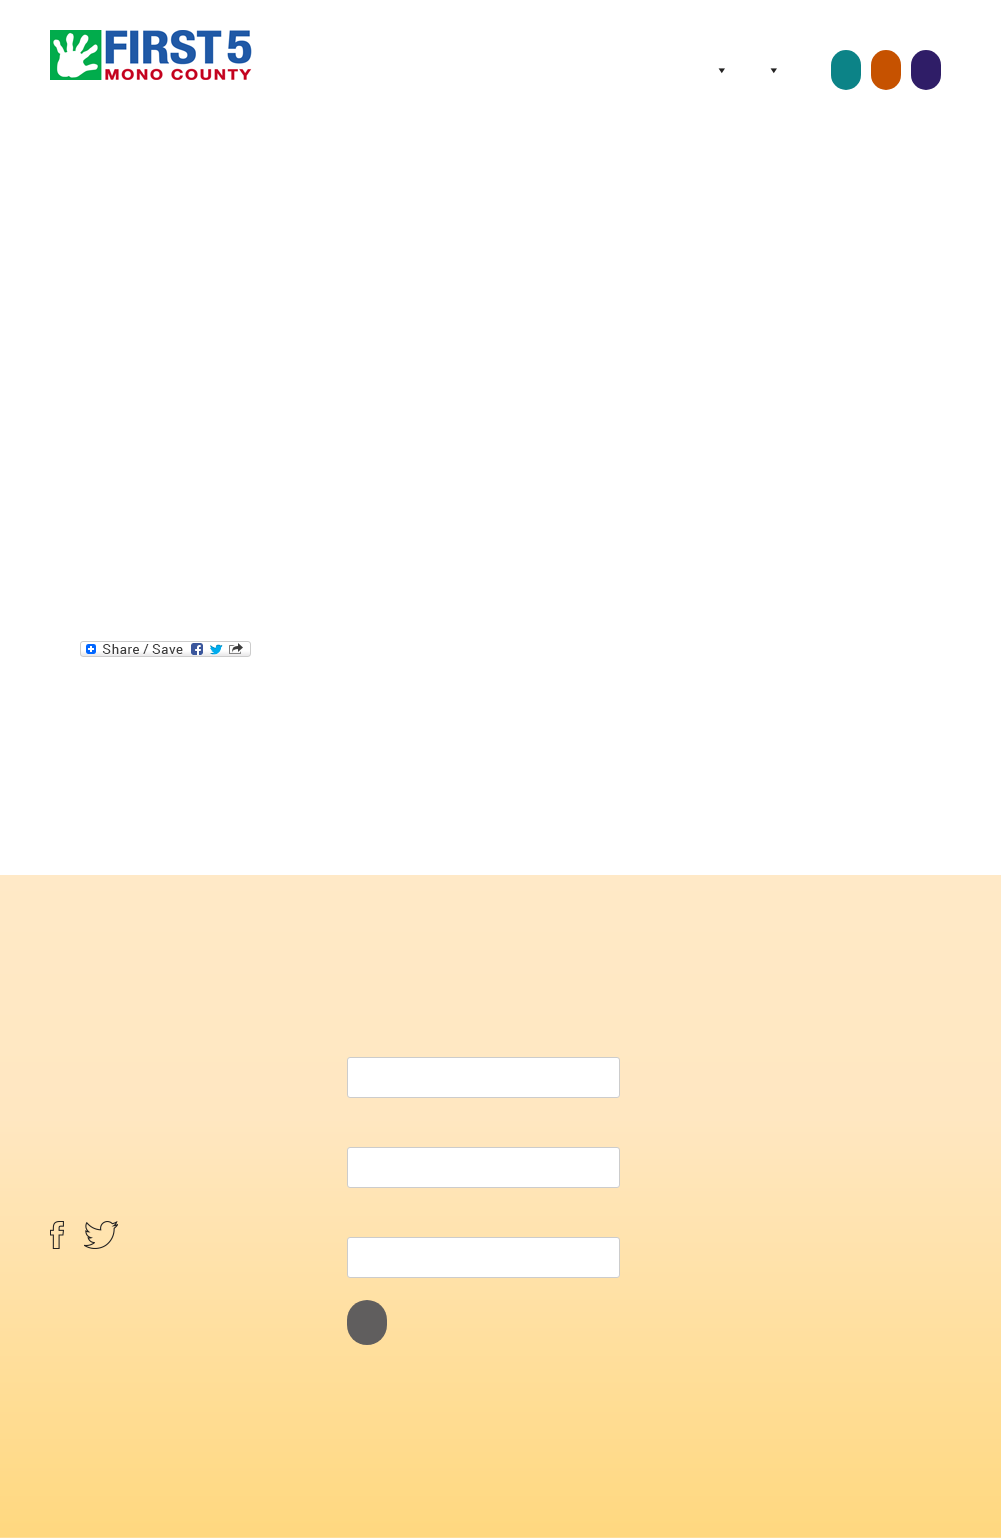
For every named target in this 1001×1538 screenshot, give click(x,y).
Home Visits (886, 70)
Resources (811, 70)
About (718, 70)
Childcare (846, 70)
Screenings (926, 70)
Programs (770, 70)
